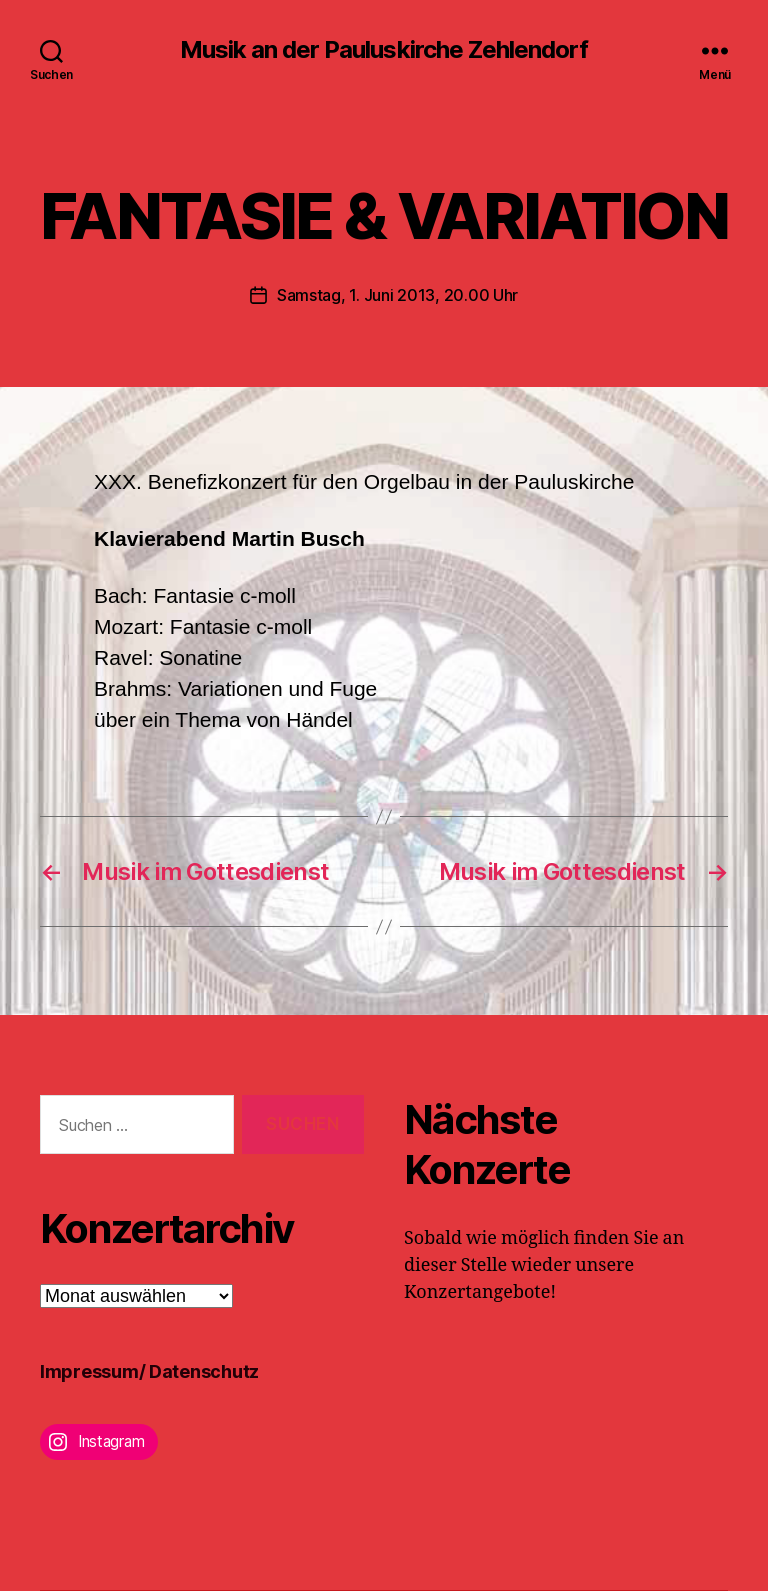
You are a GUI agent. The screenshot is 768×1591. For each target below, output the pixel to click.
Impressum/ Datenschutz (149, 1371)
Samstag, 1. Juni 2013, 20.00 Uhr (397, 295)
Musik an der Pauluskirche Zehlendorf (383, 50)
